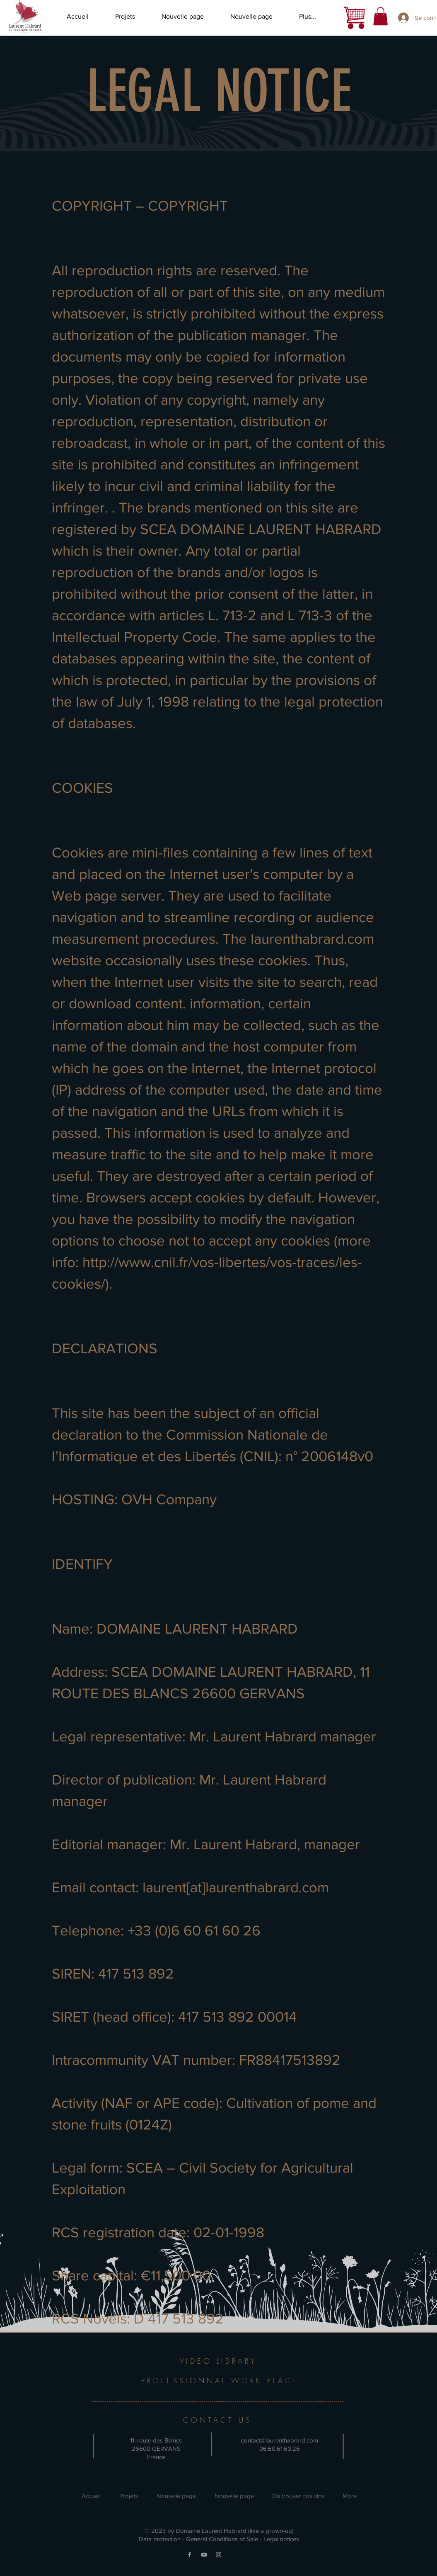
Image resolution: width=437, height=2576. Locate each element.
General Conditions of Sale (222, 2538)
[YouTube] (204, 2554)
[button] (380, 16)
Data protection (160, 2538)
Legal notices (281, 2538)
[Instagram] (218, 2554)
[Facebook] (189, 2554)
